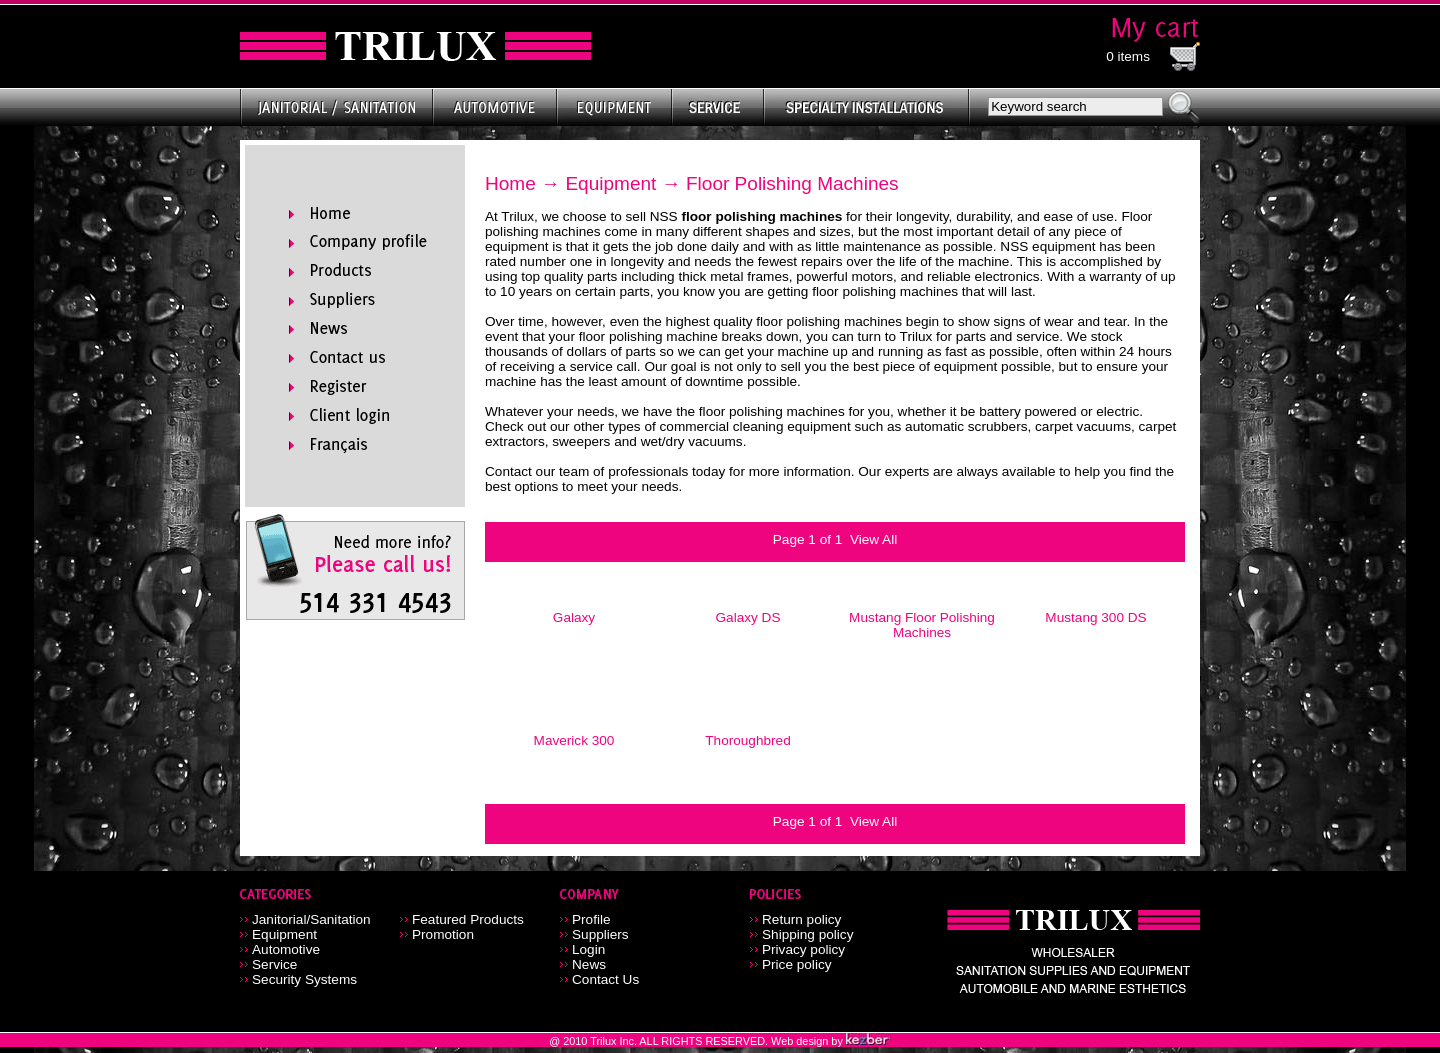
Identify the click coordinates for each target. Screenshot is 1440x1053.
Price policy (797, 964)
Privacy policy (803, 949)
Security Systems (304, 979)
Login (588, 949)
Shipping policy (807, 934)
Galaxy (574, 617)
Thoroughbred (747, 740)
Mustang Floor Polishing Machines (922, 625)
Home (510, 183)
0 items (1128, 56)
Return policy (801, 919)
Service (274, 964)
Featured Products (468, 919)
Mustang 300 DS (1095, 617)
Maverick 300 (574, 740)
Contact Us (605, 979)
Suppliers (600, 934)
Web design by (808, 1041)
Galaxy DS (748, 617)
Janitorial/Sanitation (311, 919)
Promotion (443, 934)
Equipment (610, 183)
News (589, 964)
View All (873, 539)
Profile (591, 919)
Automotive (286, 949)
